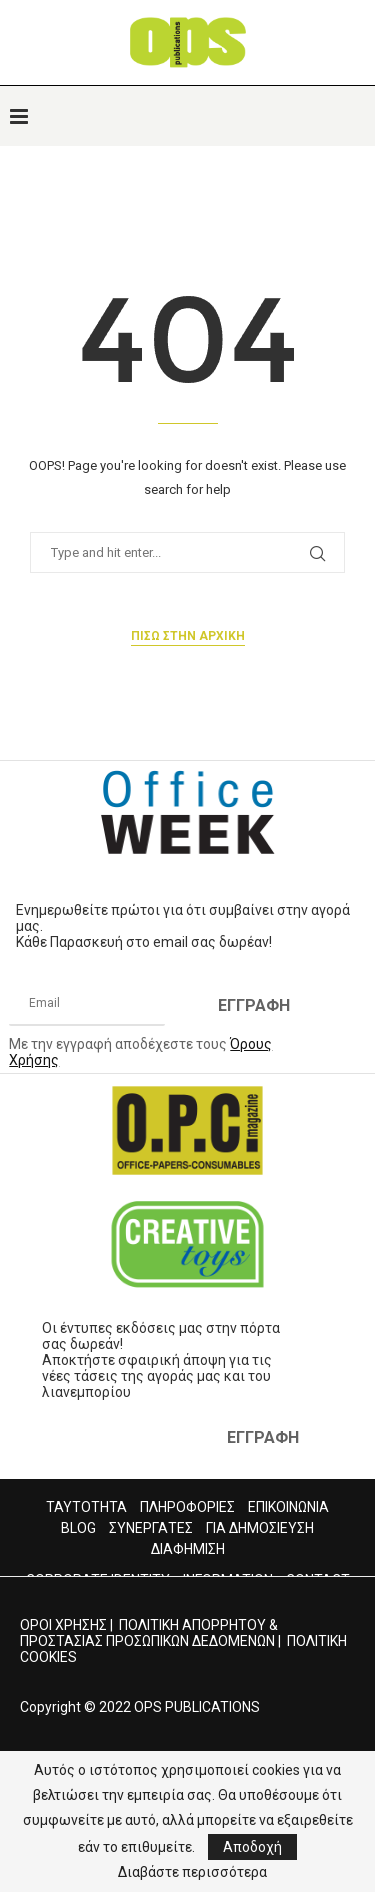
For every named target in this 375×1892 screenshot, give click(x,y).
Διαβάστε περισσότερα (192, 1872)
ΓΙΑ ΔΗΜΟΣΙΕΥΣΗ (260, 1528)
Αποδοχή (252, 1847)
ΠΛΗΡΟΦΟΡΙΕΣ (187, 1507)
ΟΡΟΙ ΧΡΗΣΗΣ (63, 1625)
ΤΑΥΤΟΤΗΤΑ (86, 1507)
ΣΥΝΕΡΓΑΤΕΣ (151, 1528)
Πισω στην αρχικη (188, 636)
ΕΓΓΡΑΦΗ (254, 1005)
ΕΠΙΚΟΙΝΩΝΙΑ (288, 1507)
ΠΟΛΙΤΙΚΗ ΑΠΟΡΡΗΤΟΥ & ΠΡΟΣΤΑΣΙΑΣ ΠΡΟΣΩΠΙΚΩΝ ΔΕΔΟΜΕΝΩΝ (149, 1633)
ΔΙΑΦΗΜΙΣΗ (188, 1549)
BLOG (78, 1528)
